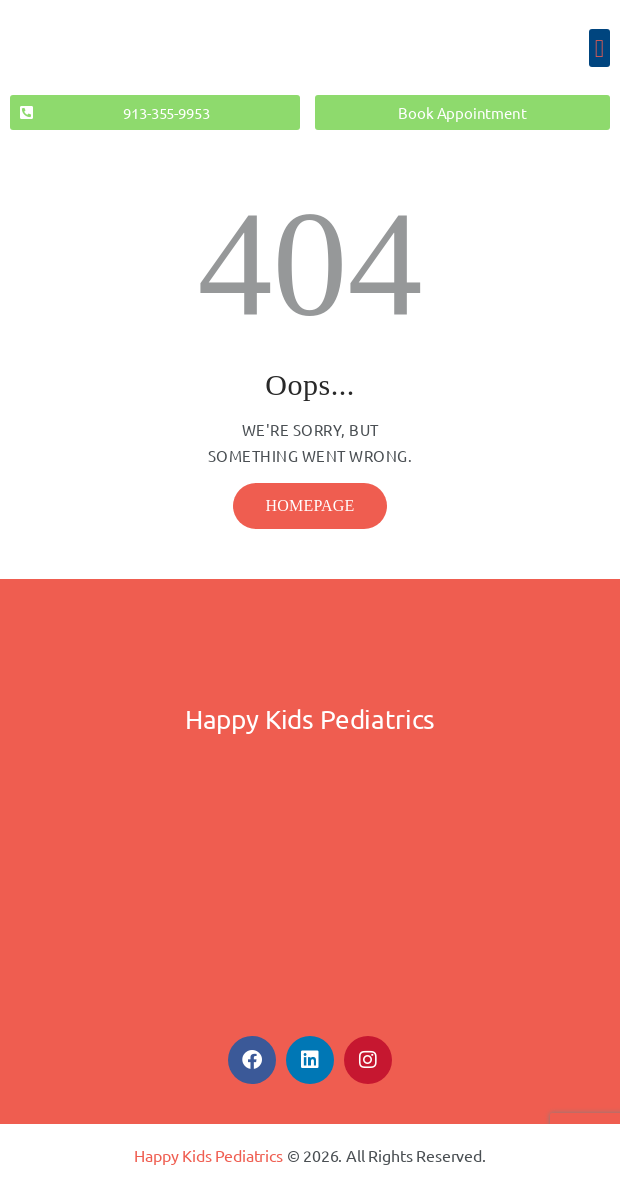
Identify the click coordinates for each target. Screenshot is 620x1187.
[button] (599, 48)
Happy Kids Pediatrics (208, 1155)
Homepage (309, 505)
